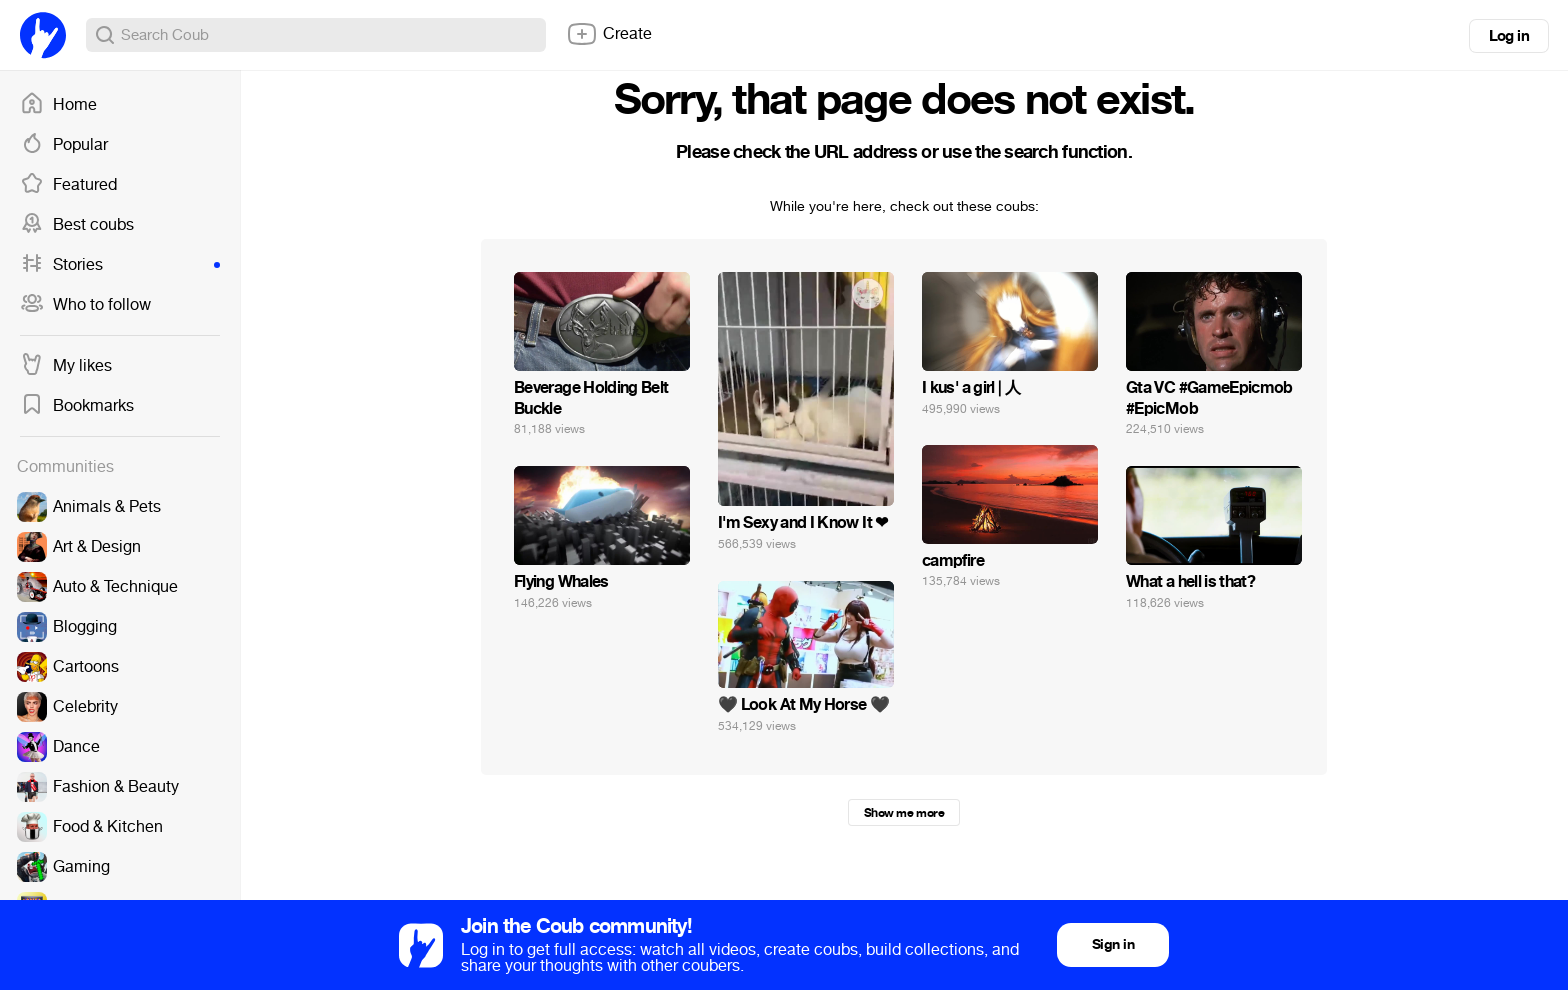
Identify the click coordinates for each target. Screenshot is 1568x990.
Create (609, 34)
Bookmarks (77, 406)
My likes (66, 366)
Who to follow (85, 305)
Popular (64, 145)
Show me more (904, 813)
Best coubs (77, 225)
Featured (68, 185)
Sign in (1113, 944)
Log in (1509, 36)
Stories (120, 265)
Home (58, 105)
